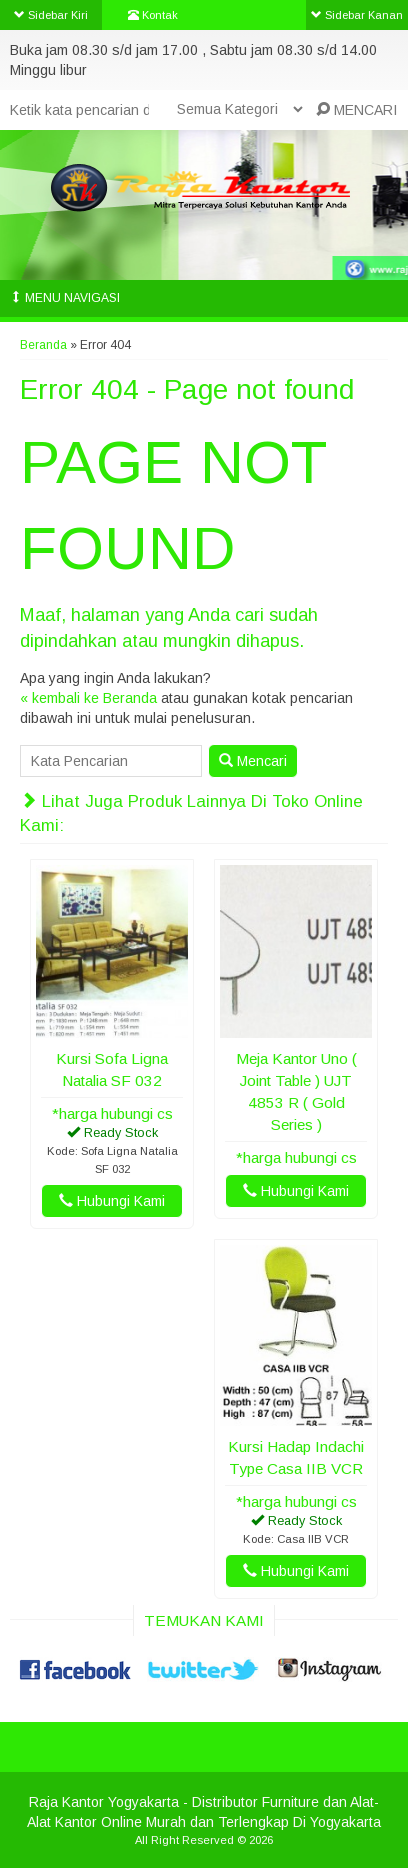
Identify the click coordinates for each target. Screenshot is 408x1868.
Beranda (43, 345)
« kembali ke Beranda (88, 698)
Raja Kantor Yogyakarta (104, 1802)
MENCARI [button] (356, 110)
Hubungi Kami (112, 1201)
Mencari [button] (253, 761)
